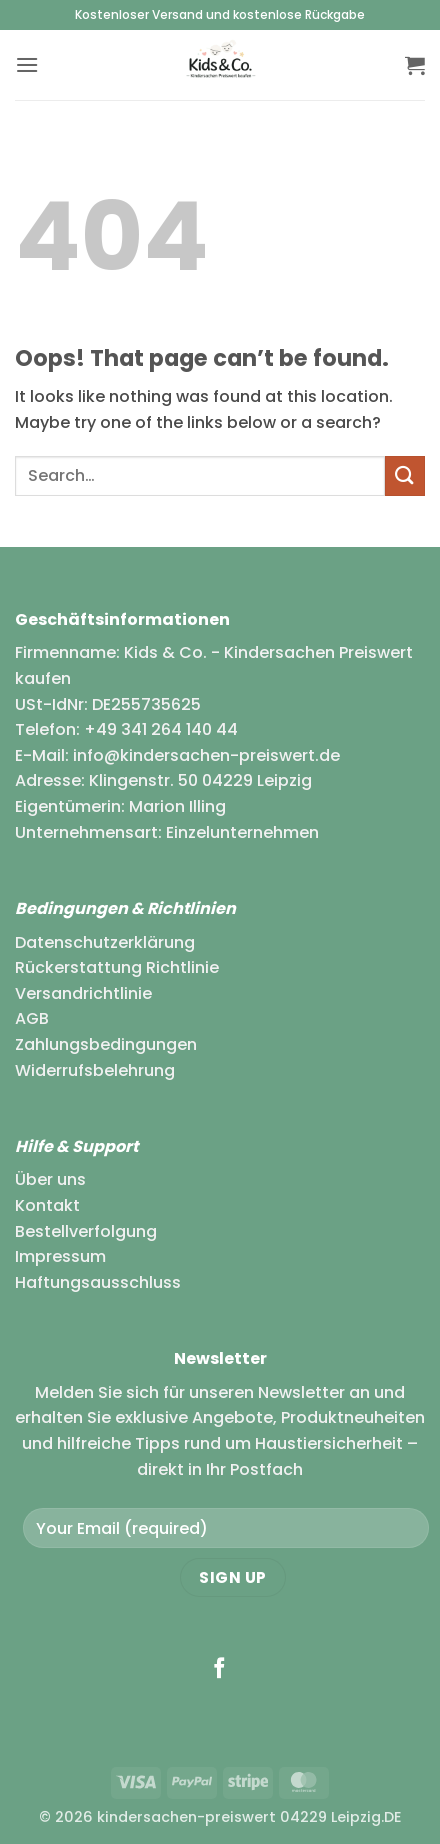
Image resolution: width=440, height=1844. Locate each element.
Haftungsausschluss (98, 1282)
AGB (32, 1018)
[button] (27, 64)
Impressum (60, 1256)
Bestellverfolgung (86, 1231)
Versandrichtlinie (83, 993)
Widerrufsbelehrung (95, 1070)
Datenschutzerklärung (105, 942)
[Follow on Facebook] (219, 1669)
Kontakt (47, 1205)
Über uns (50, 1179)
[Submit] (405, 475)
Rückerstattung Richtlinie (117, 967)
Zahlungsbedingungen (106, 1044)
